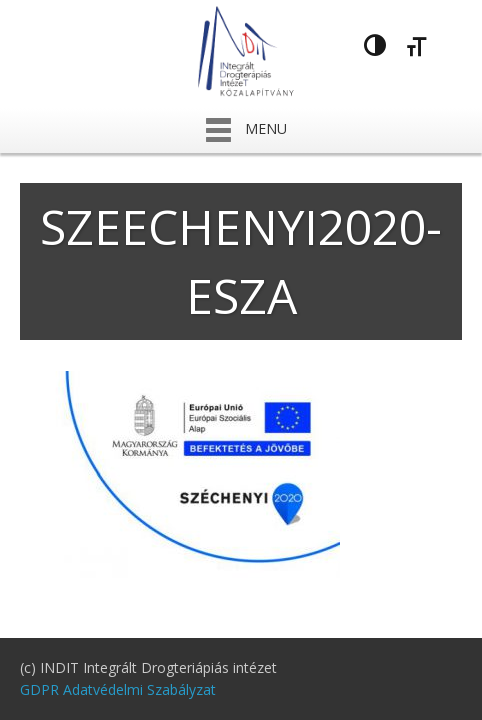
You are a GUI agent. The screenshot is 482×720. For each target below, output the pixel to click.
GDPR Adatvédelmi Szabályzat (118, 689)
